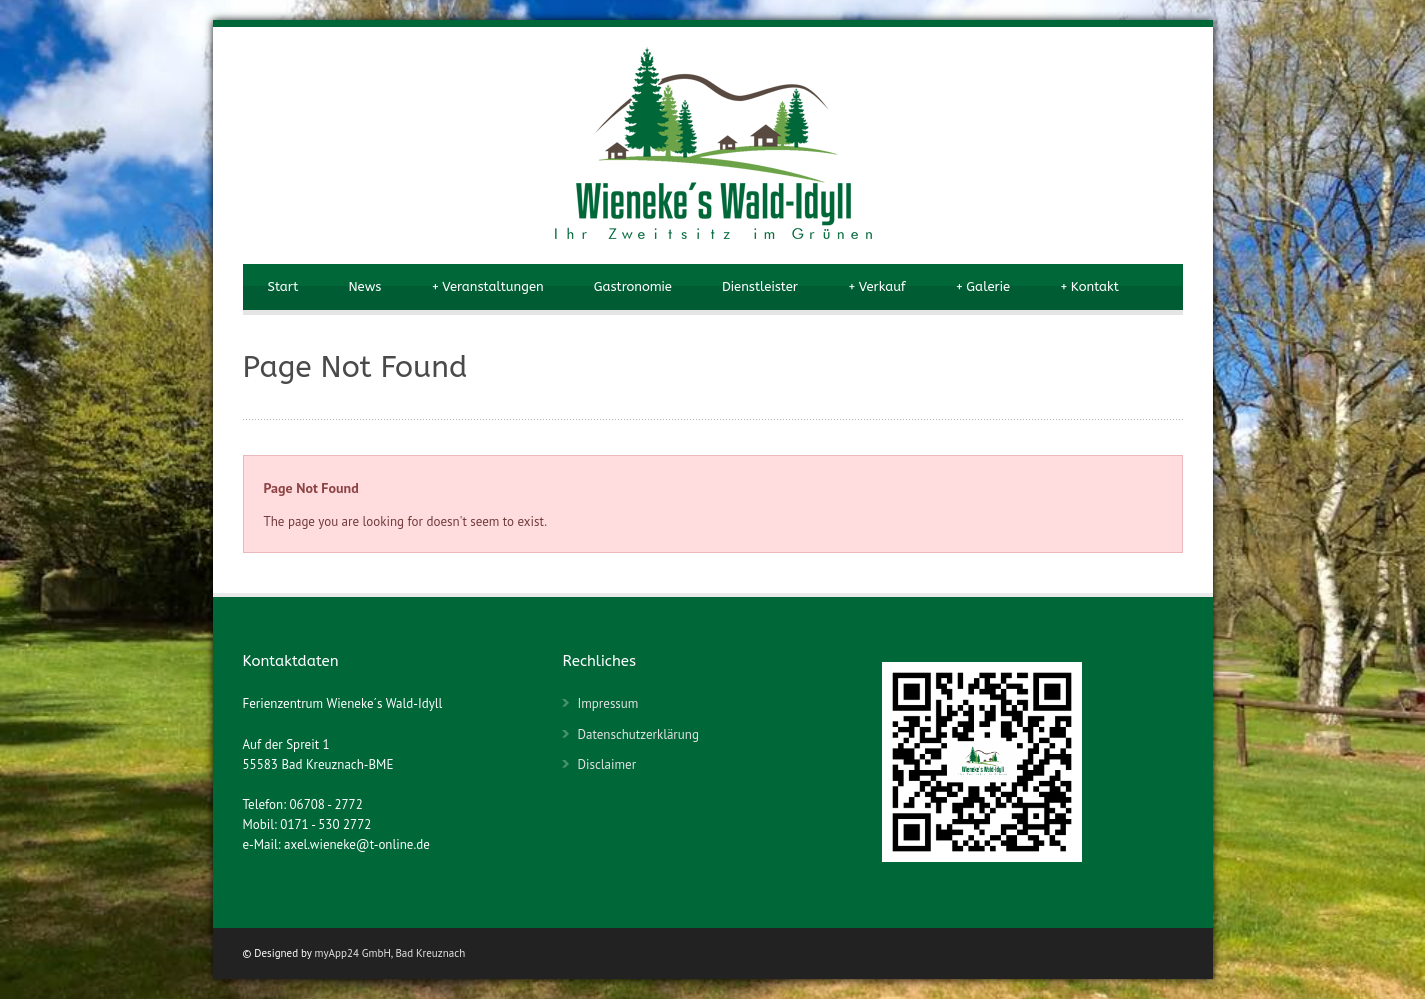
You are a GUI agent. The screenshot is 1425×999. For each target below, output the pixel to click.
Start (283, 286)
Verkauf (877, 287)
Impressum (607, 703)
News (364, 286)
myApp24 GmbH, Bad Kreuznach (390, 953)
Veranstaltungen (487, 287)
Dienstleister (760, 286)
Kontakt (1089, 287)
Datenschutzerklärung (637, 734)
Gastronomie (633, 286)
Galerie (983, 287)
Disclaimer (606, 764)
